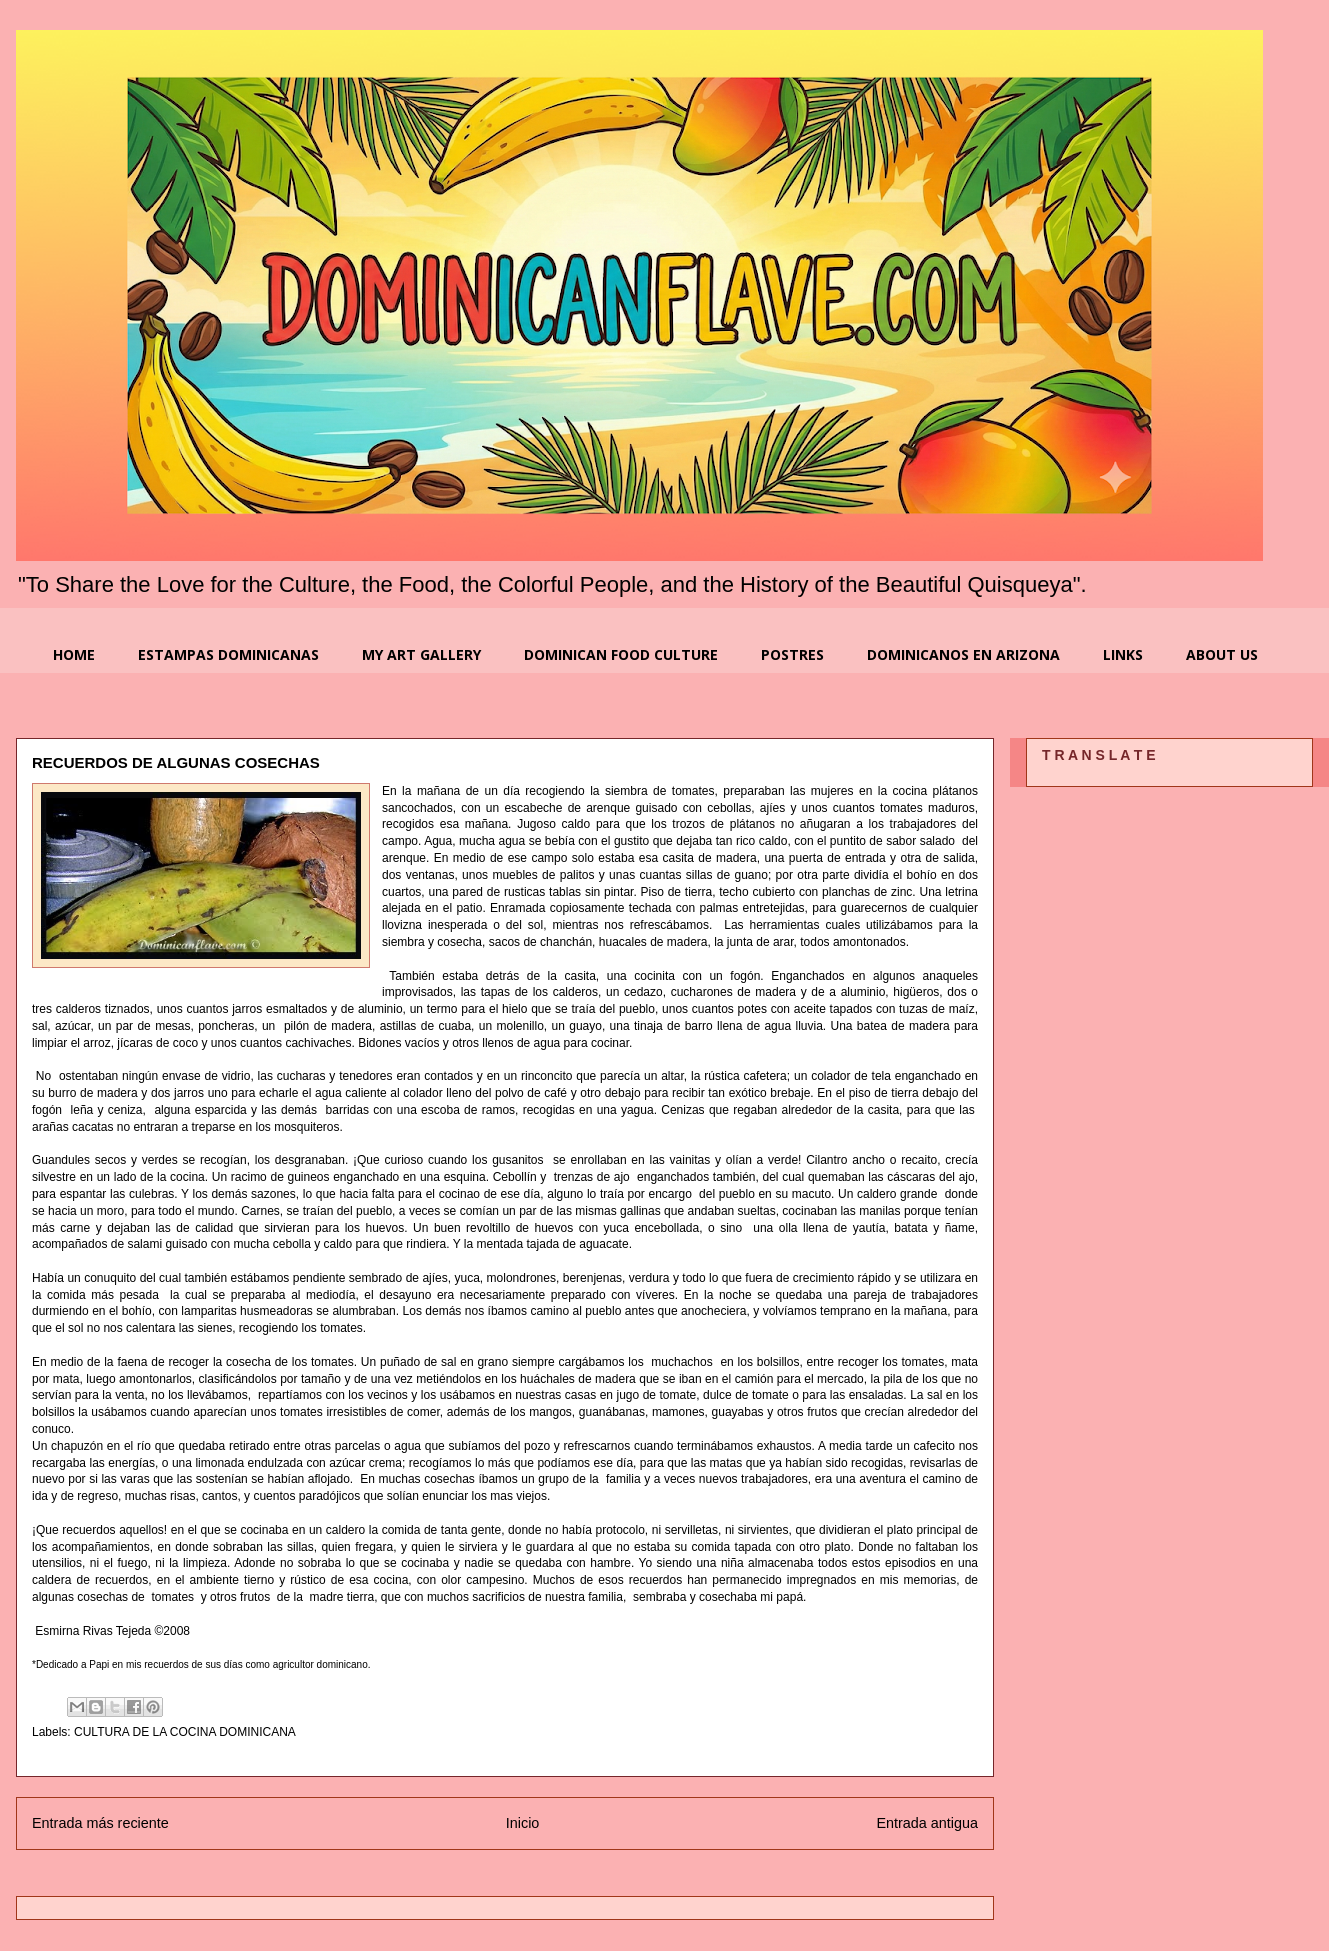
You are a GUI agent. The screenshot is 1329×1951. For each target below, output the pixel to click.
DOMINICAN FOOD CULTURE (621, 654)
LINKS (1123, 654)
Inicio (523, 1823)
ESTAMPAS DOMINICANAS (228, 654)
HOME (74, 654)
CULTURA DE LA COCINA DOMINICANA (185, 1732)
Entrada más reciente (100, 1823)
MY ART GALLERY (421, 654)
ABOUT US (1222, 654)
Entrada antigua (927, 1823)
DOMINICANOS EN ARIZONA (963, 654)
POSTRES (792, 654)
